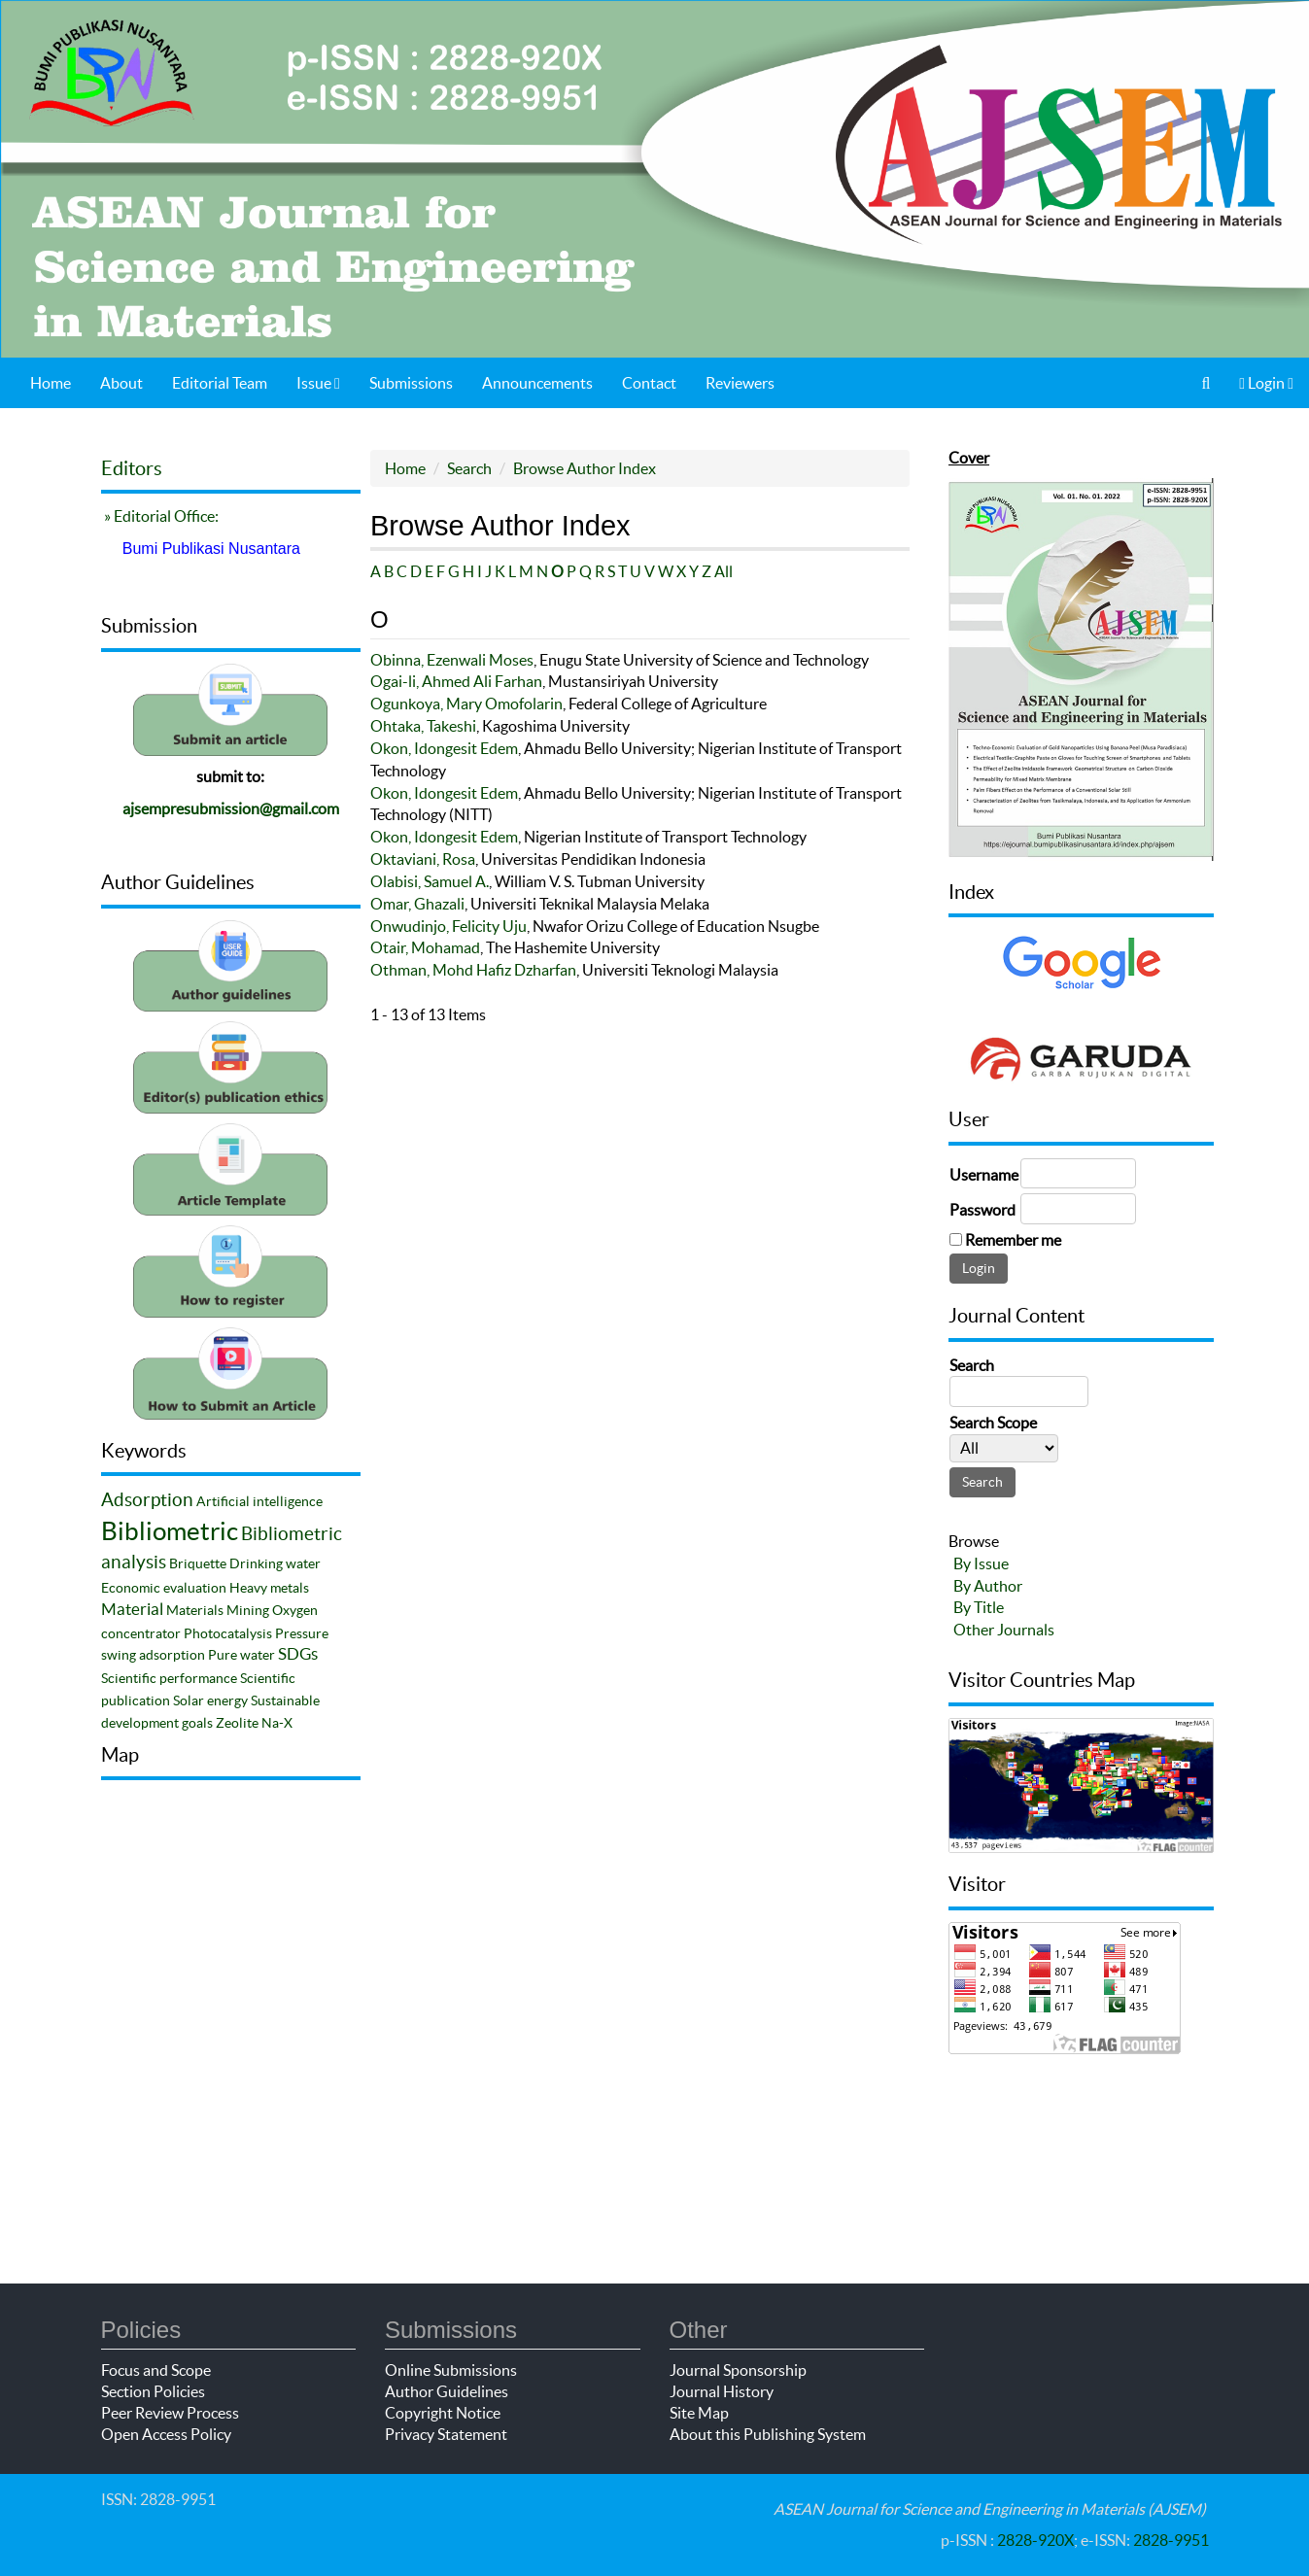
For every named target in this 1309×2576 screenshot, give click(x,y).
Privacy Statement (446, 2434)
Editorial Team (219, 383)
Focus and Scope (156, 2370)
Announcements (537, 383)
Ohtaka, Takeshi (423, 726)
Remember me (1013, 1240)
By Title (978, 1607)
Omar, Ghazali (417, 903)
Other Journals (1003, 1629)
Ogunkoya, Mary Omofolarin (466, 703)
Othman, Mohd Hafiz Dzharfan (473, 970)
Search (469, 468)
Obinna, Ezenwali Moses (452, 660)
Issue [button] (318, 383)
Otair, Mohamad (425, 947)
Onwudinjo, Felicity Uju (448, 926)
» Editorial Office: (160, 516)
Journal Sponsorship (738, 2370)
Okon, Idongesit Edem (444, 748)
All (723, 571)
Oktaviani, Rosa (422, 859)
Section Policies (153, 2391)
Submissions (411, 383)
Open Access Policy (166, 2434)
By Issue (981, 1563)
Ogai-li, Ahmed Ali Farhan (456, 681)
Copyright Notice (442, 2412)
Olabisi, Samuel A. (429, 881)
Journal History (722, 2391)
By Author (987, 1586)
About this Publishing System (768, 2434)
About (121, 383)
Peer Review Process (170, 2412)
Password (982, 1210)
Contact (649, 383)
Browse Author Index (584, 468)
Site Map (699, 2412)
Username (983, 1175)
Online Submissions (451, 2370)
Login (1266, 383)
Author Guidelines (446, 2391)
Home (50, 383)
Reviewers (740, 383)
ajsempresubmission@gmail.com (230, 808)
